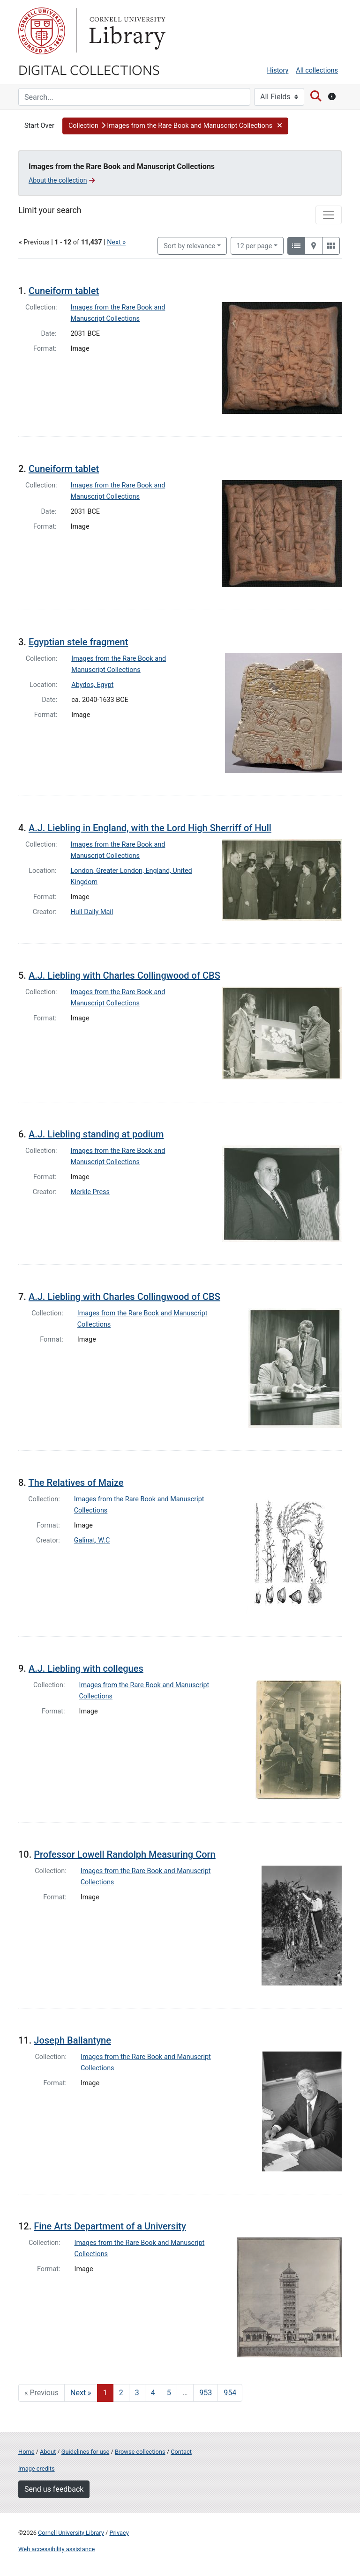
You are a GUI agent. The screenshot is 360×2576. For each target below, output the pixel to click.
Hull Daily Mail (92, 912)
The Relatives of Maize (75, 1482)
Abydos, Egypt (92, 685)
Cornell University (41, 30)
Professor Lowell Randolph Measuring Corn (124, 1854)
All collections (317, 70)
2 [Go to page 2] (121, 2392)
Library (126, 30)
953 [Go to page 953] (205, 2392)
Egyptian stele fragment (78, 642)
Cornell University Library (71, 2532)
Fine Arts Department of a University (110, 2226)
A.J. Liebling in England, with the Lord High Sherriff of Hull (150, 828)
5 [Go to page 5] (169, 2392)
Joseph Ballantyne (72, 2040)
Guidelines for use (85, 2451)
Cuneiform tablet (64, 290)
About (48, 2451)
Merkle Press (90, 1192)
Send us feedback (53, 2489)
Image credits (36, 2468)
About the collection (62, 180)
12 (254, 245)
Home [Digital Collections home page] (26, 2451)
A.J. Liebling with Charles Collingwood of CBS (124, 975)
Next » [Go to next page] (80, 2392)
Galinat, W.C (92, 1540)
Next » (116, 242)
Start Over (39, 126)
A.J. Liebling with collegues (86, 1668)
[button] (175, 126)
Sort (189, 246)
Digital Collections (89, 69)
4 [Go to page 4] (153, 2392)
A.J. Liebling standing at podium (96, 1134)
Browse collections (140, 2451)
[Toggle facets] (328, 215)
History (278, 70)
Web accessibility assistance (56, 2549)
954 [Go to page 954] (230, 2392)
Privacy (118, 2532)
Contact (181, 2451)
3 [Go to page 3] (137, 2392)
